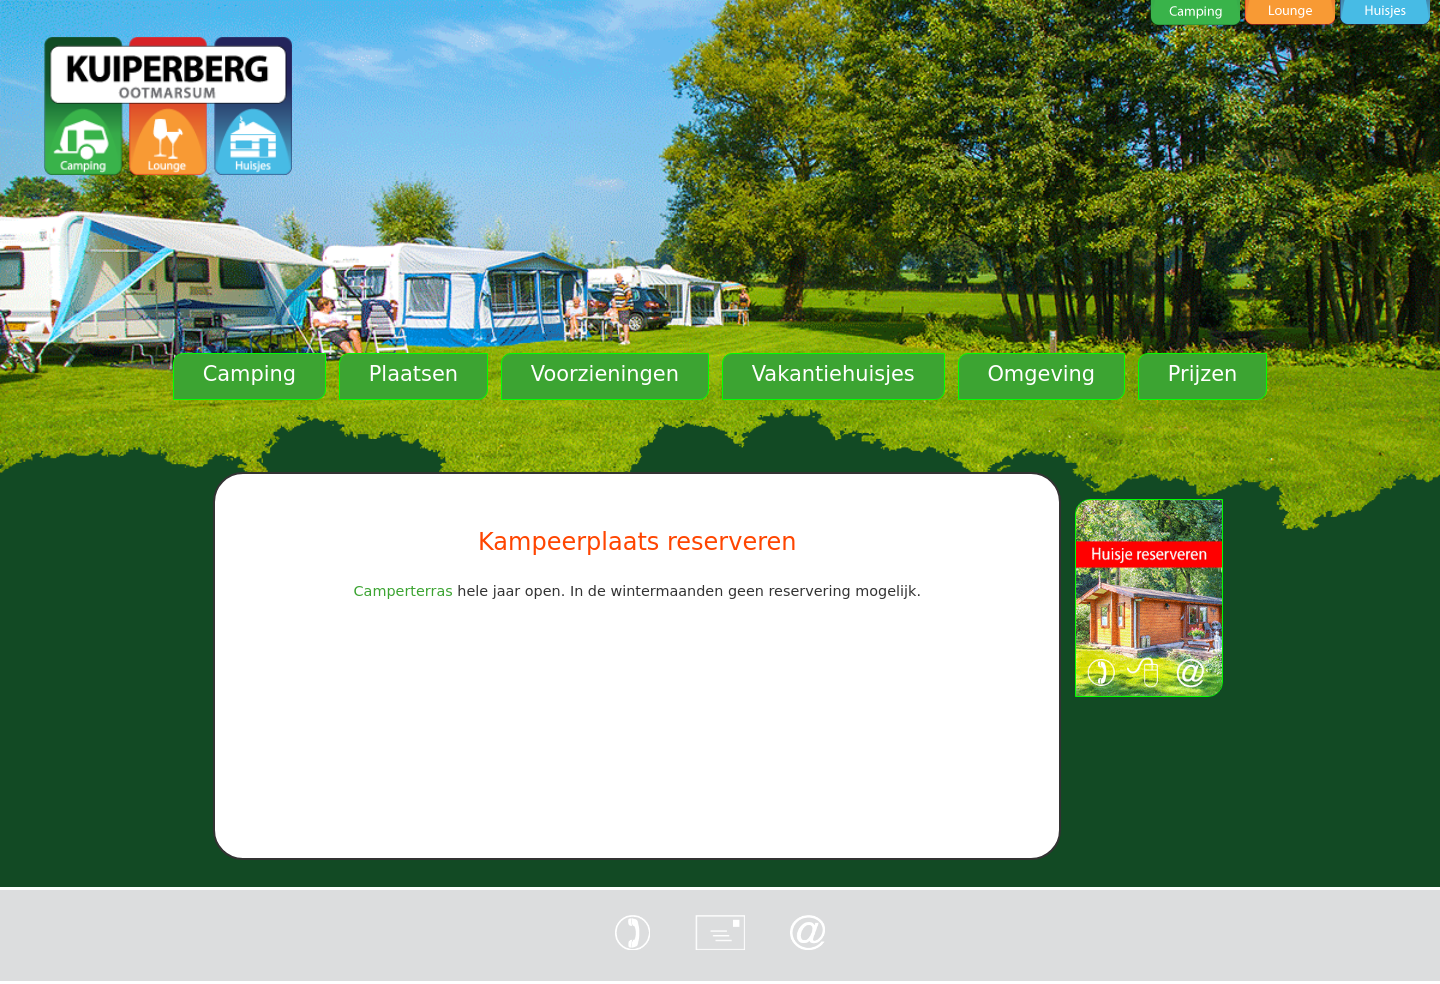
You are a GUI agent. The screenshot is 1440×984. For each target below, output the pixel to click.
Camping (249, 374)
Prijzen (1203, 374)
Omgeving (1041, 374)
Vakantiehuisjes (833, 374)
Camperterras (403, 591)
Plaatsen (413, 374)
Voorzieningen (605, 374)
